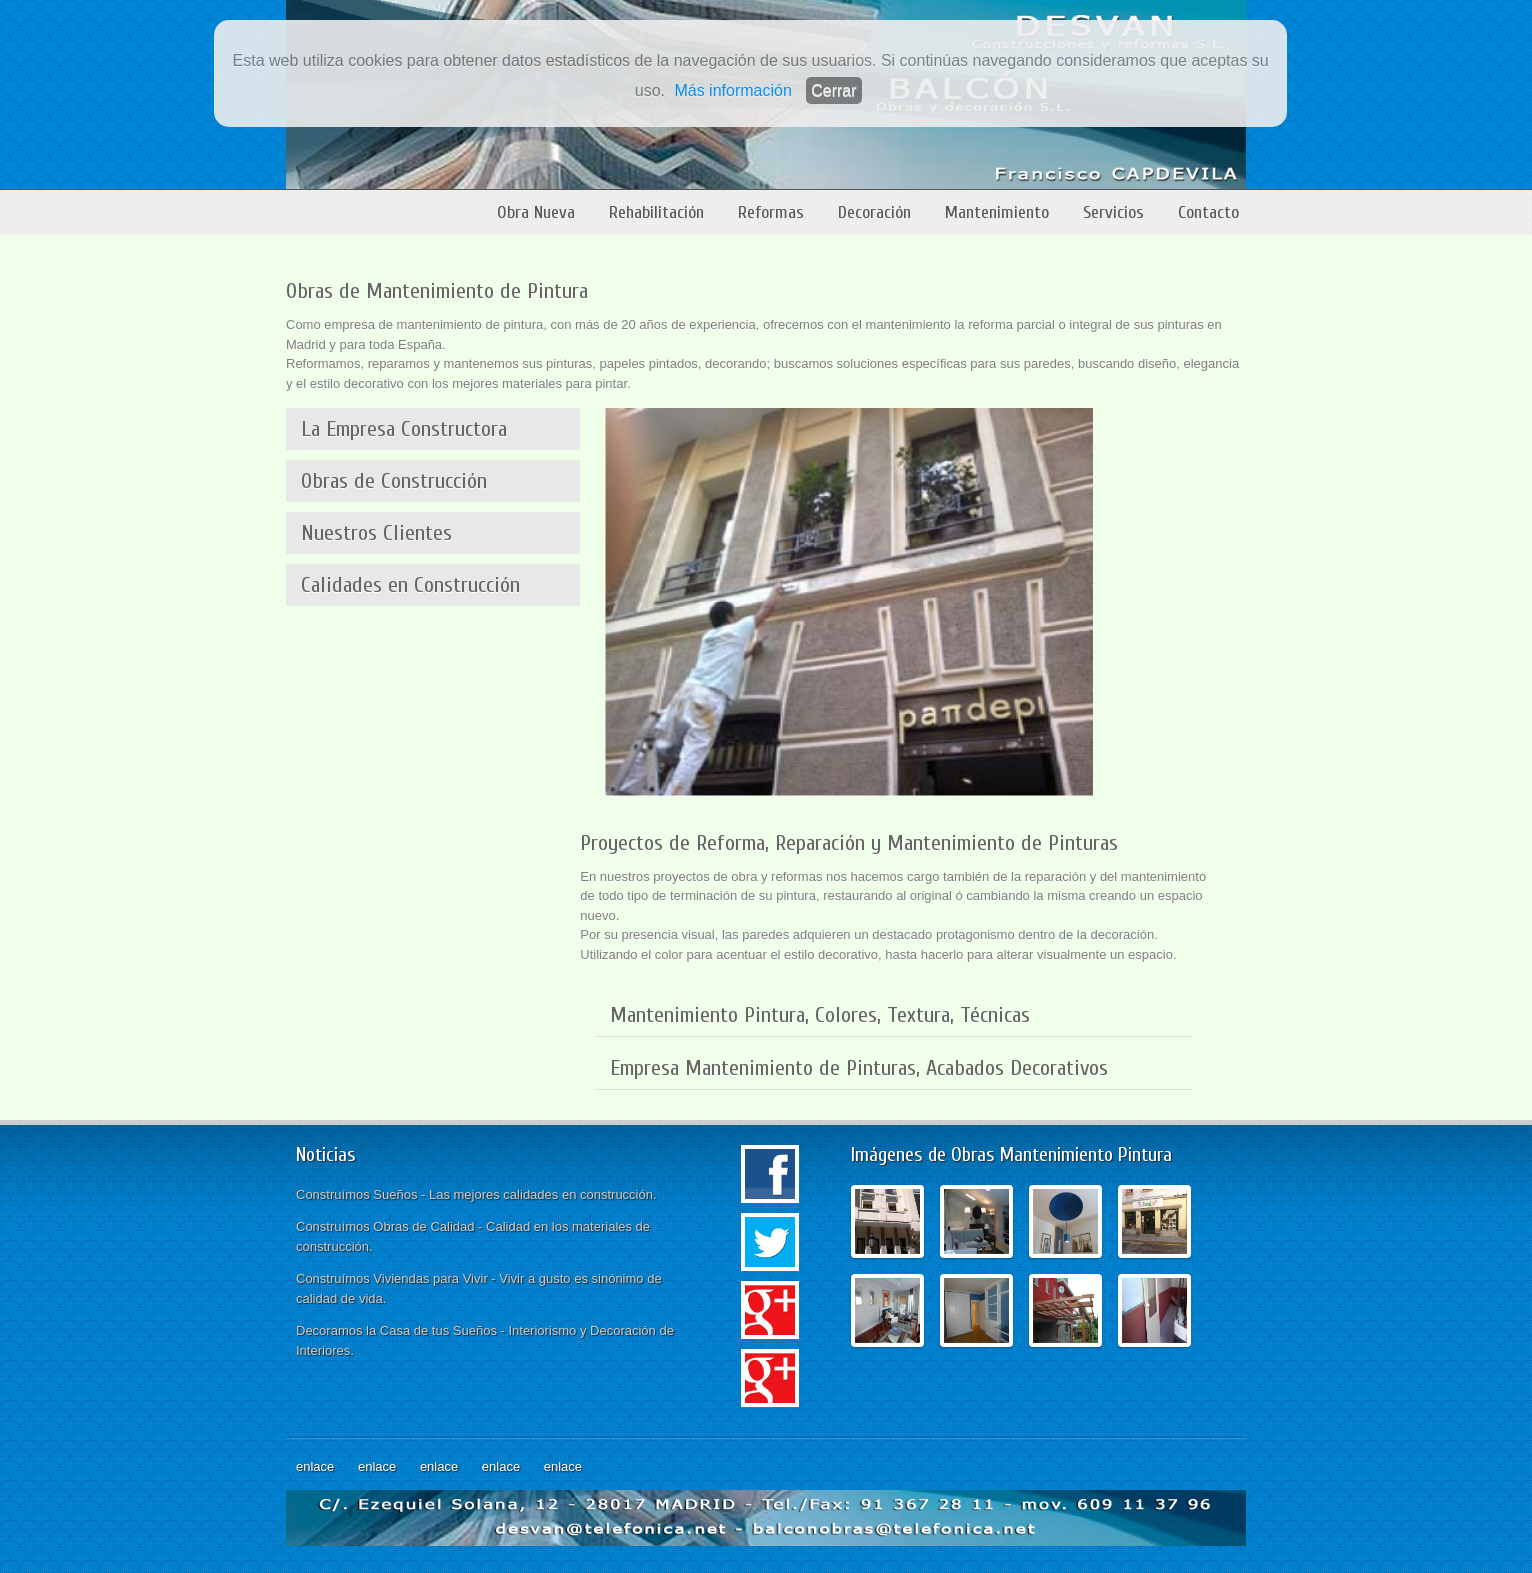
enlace (315, 1466)
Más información (732, 90)
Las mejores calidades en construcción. (543, 1194)
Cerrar (833, 90)
